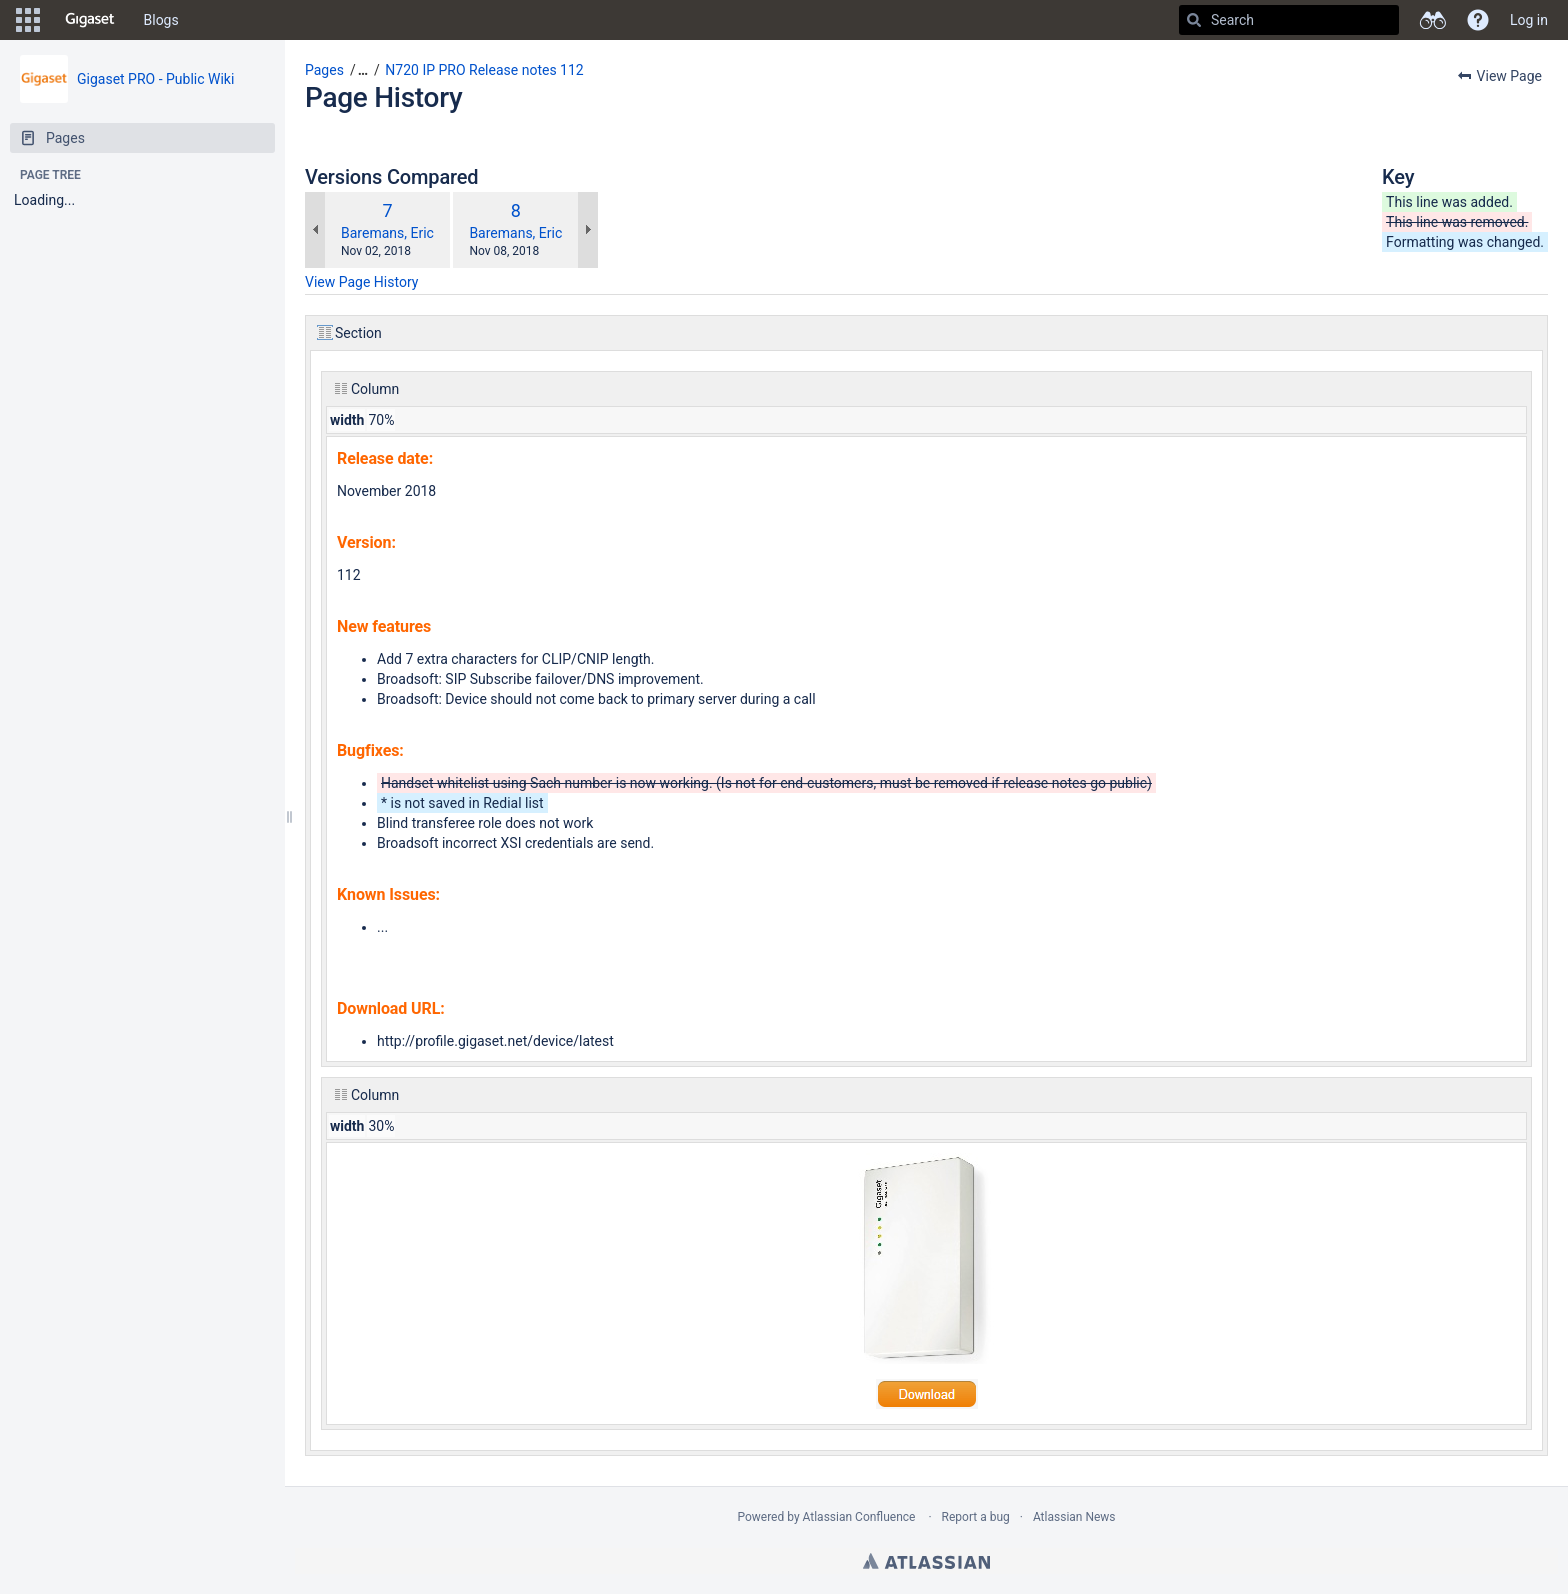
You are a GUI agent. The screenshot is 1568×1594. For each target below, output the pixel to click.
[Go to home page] (90, 20)
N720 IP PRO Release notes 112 (484, 70)
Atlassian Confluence (859, 1517)
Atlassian (926, 1561)
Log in (1529, 20)
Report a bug (976, 1517)
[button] (28, 20)
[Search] (1194, 20)
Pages (324, 70)
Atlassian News (1074, 1517)
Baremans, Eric (387, 233)
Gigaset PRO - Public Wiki (155, 79)
